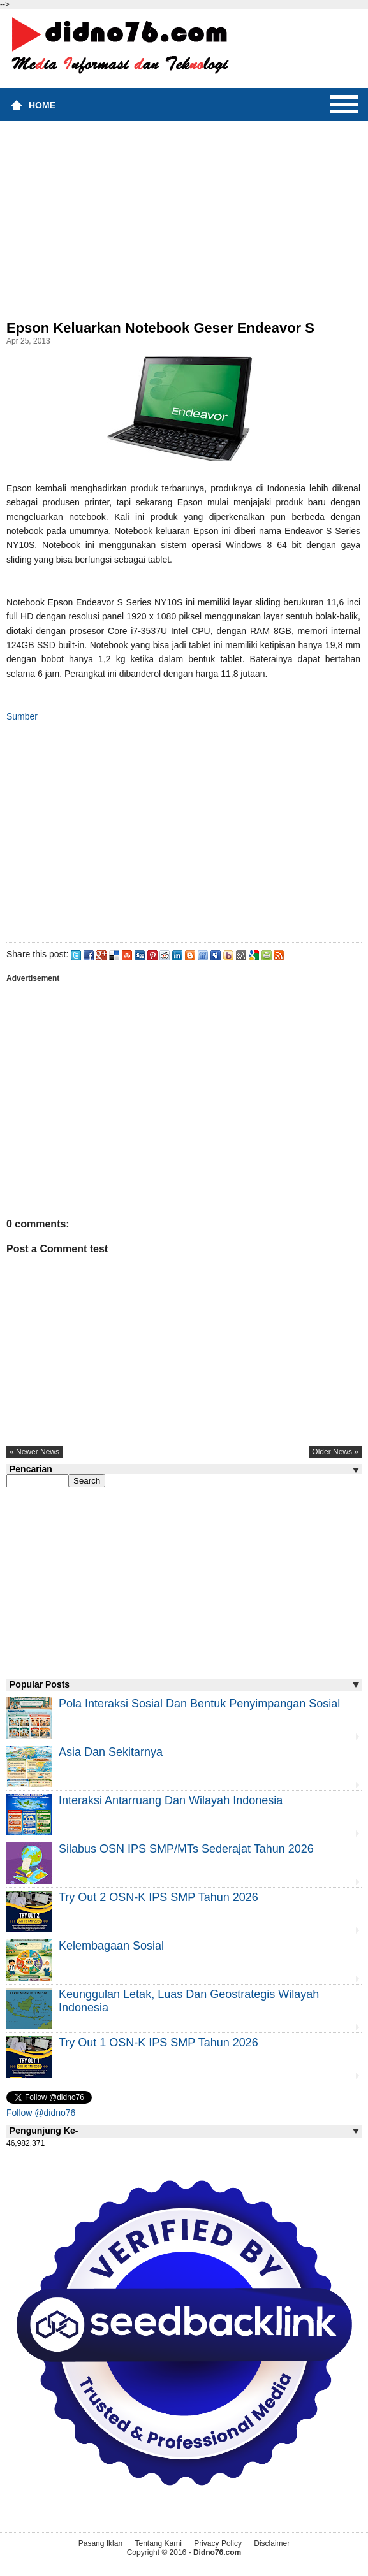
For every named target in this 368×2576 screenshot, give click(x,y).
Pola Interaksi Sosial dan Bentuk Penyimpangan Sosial (199, 1703)
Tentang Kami (158, 2543)
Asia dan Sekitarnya (111, 1752)
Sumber (22, 716)
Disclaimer (272, 2543)
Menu (344, 104)
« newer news (34, 1451)
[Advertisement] (184, 224)
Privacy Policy (218, 2543)
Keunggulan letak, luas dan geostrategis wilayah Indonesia (189, 2001)
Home (42, 105)
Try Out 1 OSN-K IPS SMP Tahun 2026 (158, 2042)
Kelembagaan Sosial (111, 1945)
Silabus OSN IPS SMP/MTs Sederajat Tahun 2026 (186, 1848)
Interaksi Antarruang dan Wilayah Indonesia (171, 1800)
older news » (335, 1451)
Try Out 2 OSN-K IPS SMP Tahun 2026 (158, 1897)
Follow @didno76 (40, 2113)
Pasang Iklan (100, 2543)
